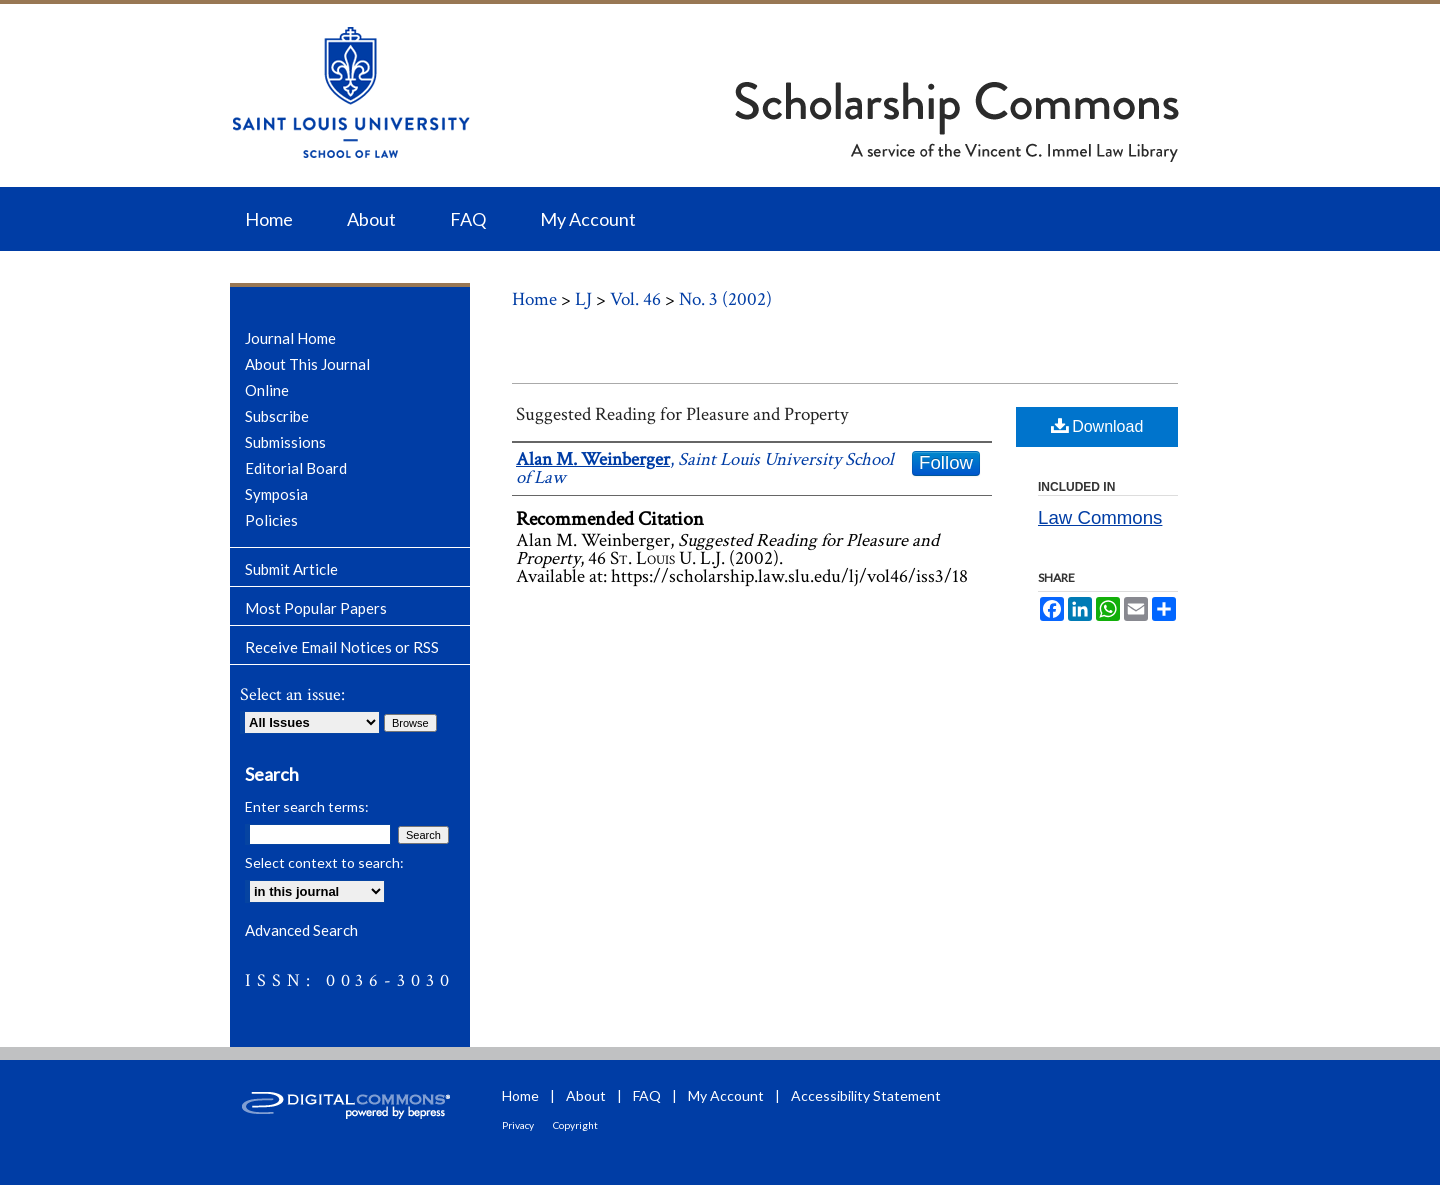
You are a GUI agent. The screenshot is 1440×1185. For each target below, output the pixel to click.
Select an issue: (292, 694)
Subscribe (277, 416)
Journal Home (290, 338)
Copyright (575, 1125)
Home (534, 299)
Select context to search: (324, 862)
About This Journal (307, 364)
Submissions (285, 442)
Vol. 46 (635, 299)
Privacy (518, 1125)
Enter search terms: (307, 806)
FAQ (647, 1095)
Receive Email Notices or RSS (342, 647)
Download (1097, 425)
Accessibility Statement (866, 1095)
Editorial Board (296, 468)
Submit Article (291, 569)
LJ (583, 299)
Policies (271, 520)
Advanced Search (301, 930)
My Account (726, 1095)
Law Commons (1100, 517)
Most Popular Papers (316, 608)
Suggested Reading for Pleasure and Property (682, 414)
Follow (946, 462)
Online (267, 390)
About (586, 1095)
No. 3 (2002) (725, 299)
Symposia (276, 494)
